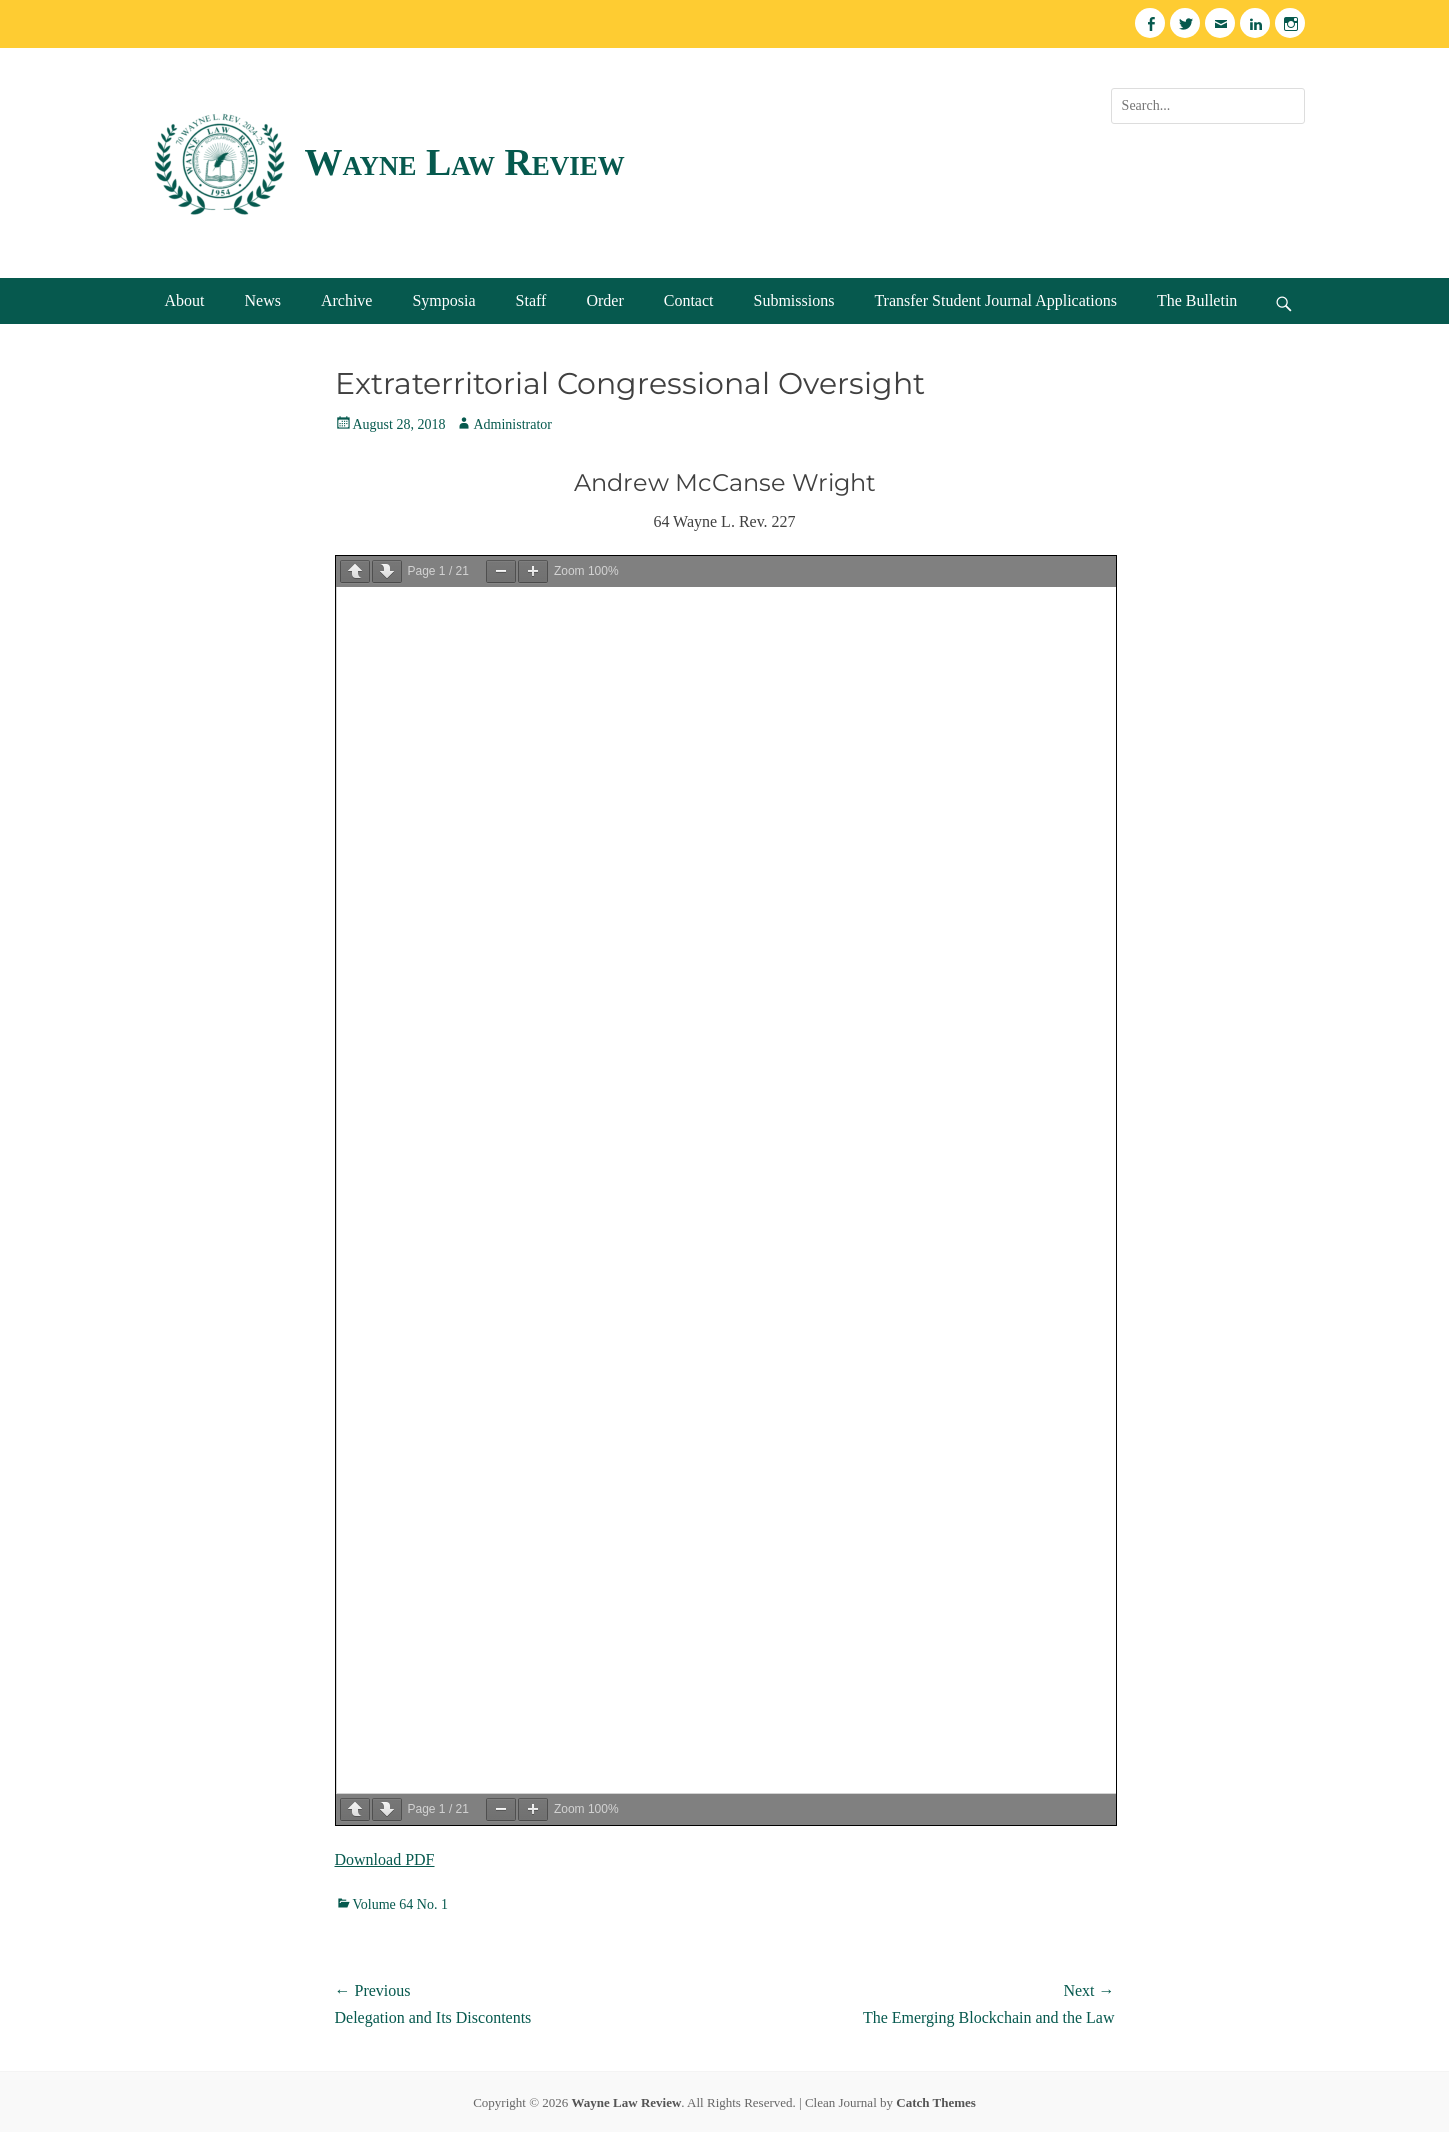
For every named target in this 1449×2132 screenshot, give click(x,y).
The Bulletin (1197, 300)
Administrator (512, 424)
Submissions (793, 300)
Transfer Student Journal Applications (995, 300)
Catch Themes (936, 2102)
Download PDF (385, 1859)
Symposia (443, 300)
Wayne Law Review (465, 162)
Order (604, 300)
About (185, 300)
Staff (531, 300)
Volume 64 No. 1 (400, 1904)
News (263, 300)
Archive (347, 300)
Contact (689, 300)
